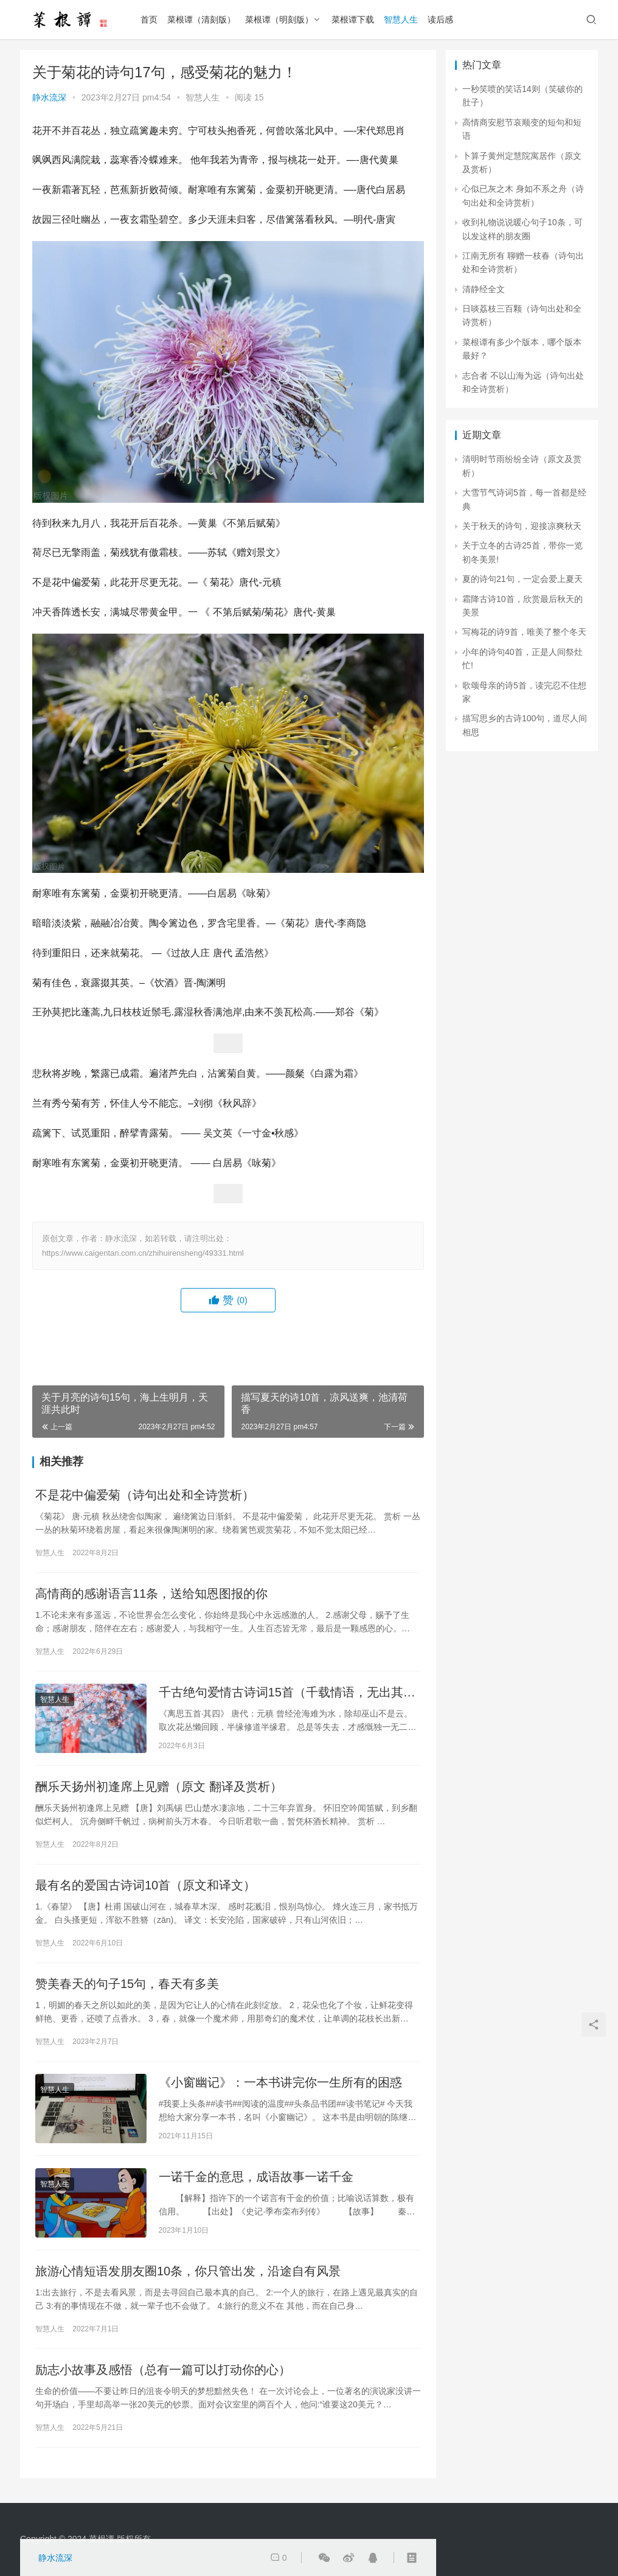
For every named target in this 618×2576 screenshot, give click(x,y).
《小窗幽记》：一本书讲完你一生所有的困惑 (280, 2082)
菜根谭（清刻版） (201, 19)
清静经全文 (483, 289)
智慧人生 (401, 19)
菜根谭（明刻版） (279, 19)
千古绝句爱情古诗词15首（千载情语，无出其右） (281, 1693)
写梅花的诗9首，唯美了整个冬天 (524, 632)
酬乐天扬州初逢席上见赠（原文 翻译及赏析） (158, 1786)
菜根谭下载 (353, 19)
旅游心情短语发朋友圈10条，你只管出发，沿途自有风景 (188, 2271)
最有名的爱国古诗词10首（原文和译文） (145, 1885)
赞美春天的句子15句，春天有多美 (127, 1983)
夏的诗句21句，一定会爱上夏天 (522, 579)
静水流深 (49, 97)
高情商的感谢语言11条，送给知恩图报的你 (151, 1593)
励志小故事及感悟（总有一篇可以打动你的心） (163, 2369)
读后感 (440, 19)
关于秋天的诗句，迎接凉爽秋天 (522, 526)
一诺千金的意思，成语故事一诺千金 (256, 2176)
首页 (149, 19)
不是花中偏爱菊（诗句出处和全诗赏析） (144, 1495)
